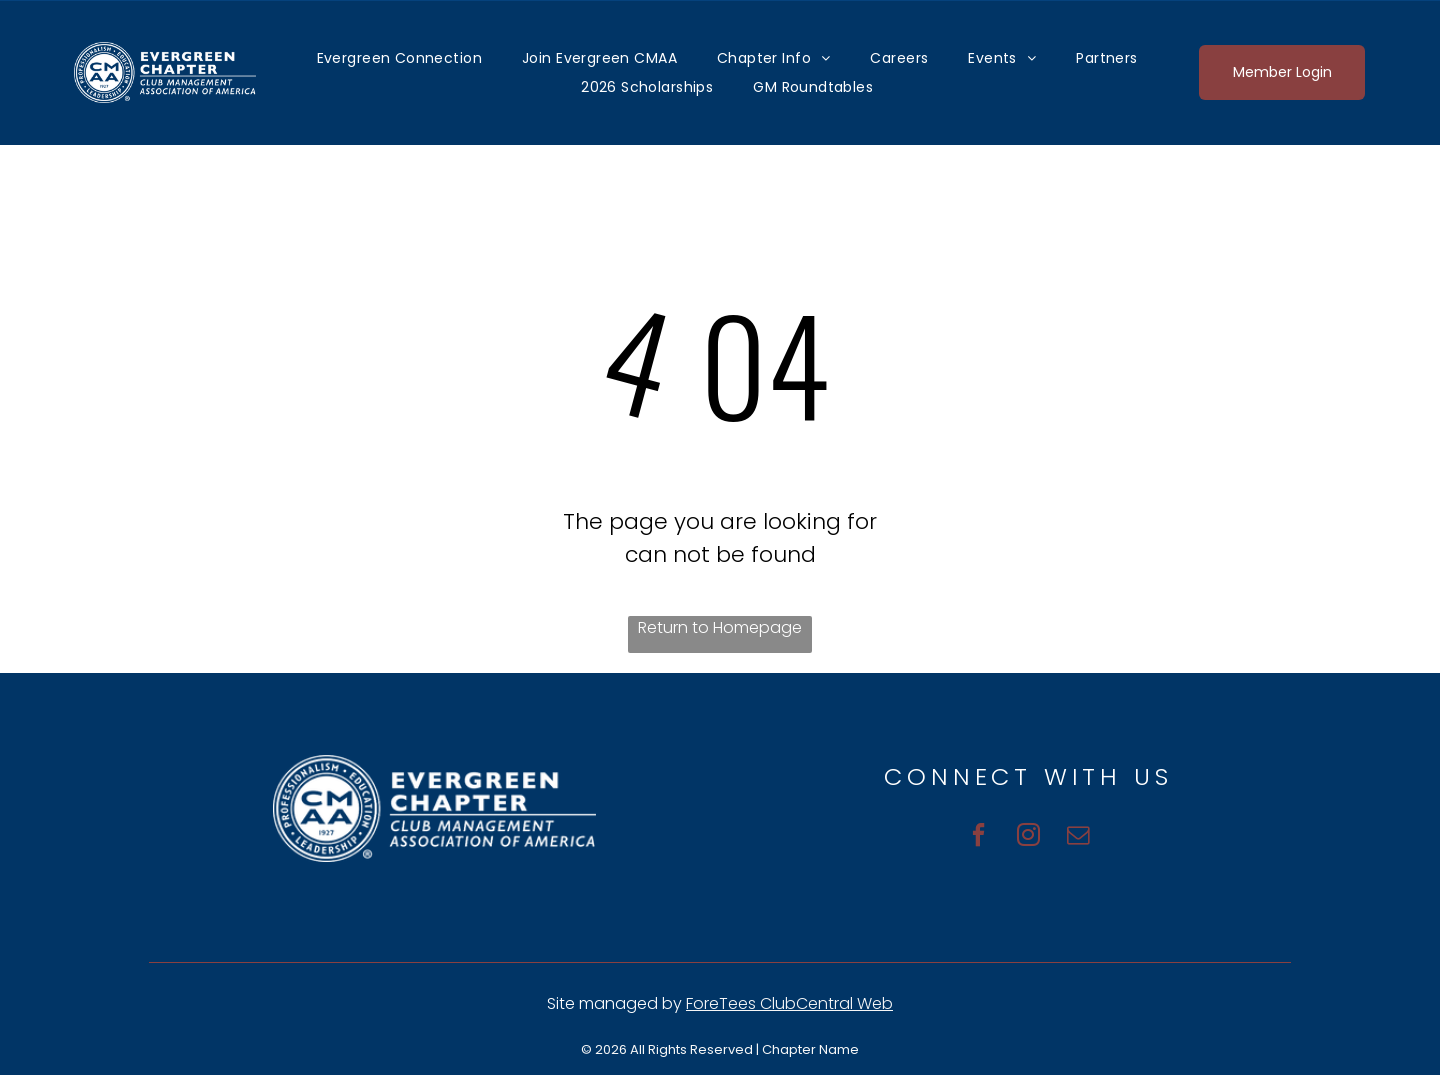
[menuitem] (399, 58)
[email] (1085, 838)
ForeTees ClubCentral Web (789, 1003)
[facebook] (971, 838)
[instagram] (1028, 838)
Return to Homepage (720, 627)
